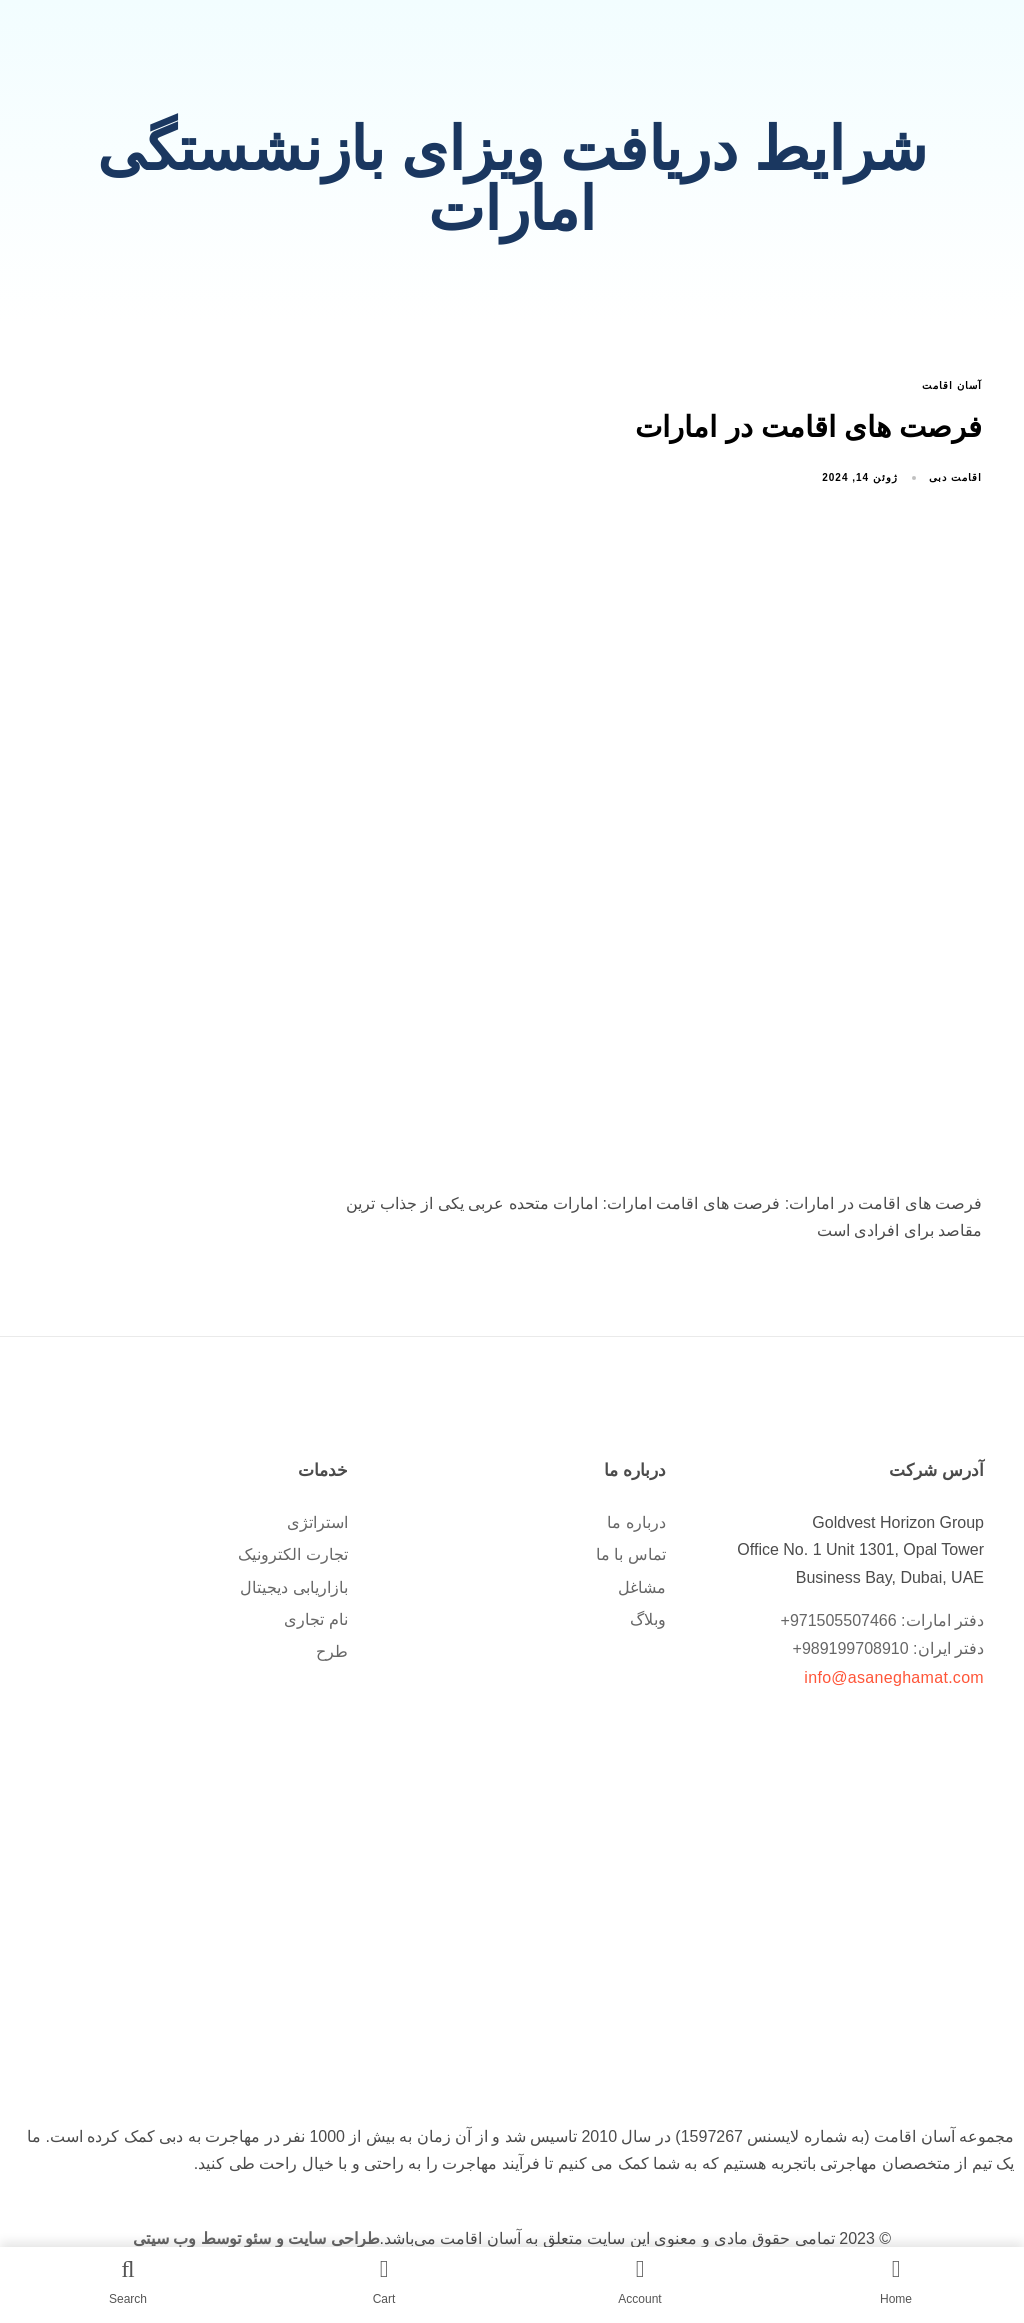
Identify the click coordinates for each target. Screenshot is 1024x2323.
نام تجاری (315, 1619)
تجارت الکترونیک (292, 1554)
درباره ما (636, 1522)
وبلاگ (648, 1619)
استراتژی (317, 1522)
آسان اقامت (952, 385)
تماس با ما (631, 1554)
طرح (332, 1651)
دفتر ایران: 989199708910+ (888, 1648)
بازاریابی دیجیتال (293, 1587)
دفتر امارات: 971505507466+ (882, 1620)
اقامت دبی (955, 477)
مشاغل (642, 1587)
